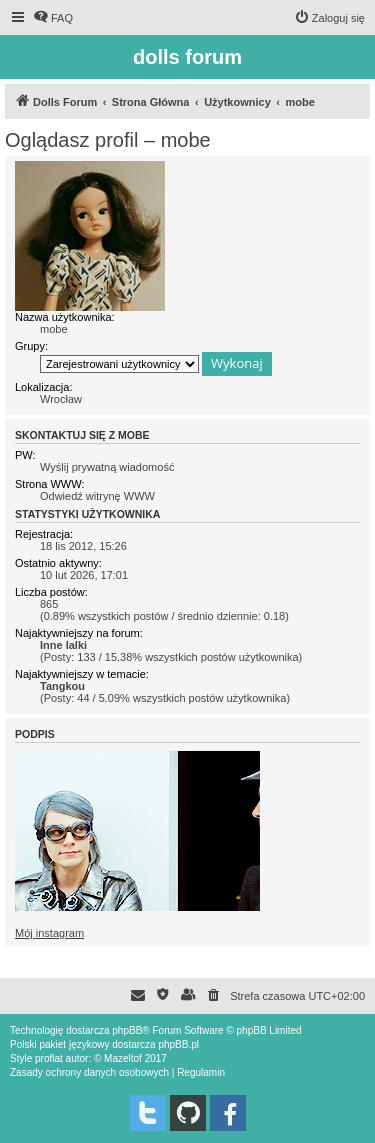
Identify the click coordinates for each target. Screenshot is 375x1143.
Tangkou (62, 686)
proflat (49, 1058)
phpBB (127, 1030)
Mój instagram (49, 933)
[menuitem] (53, 18)
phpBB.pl (178, 1044)
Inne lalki (63, 645)
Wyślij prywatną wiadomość (107, 467)
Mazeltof (123, 1058)
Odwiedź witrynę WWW (97, 496)
